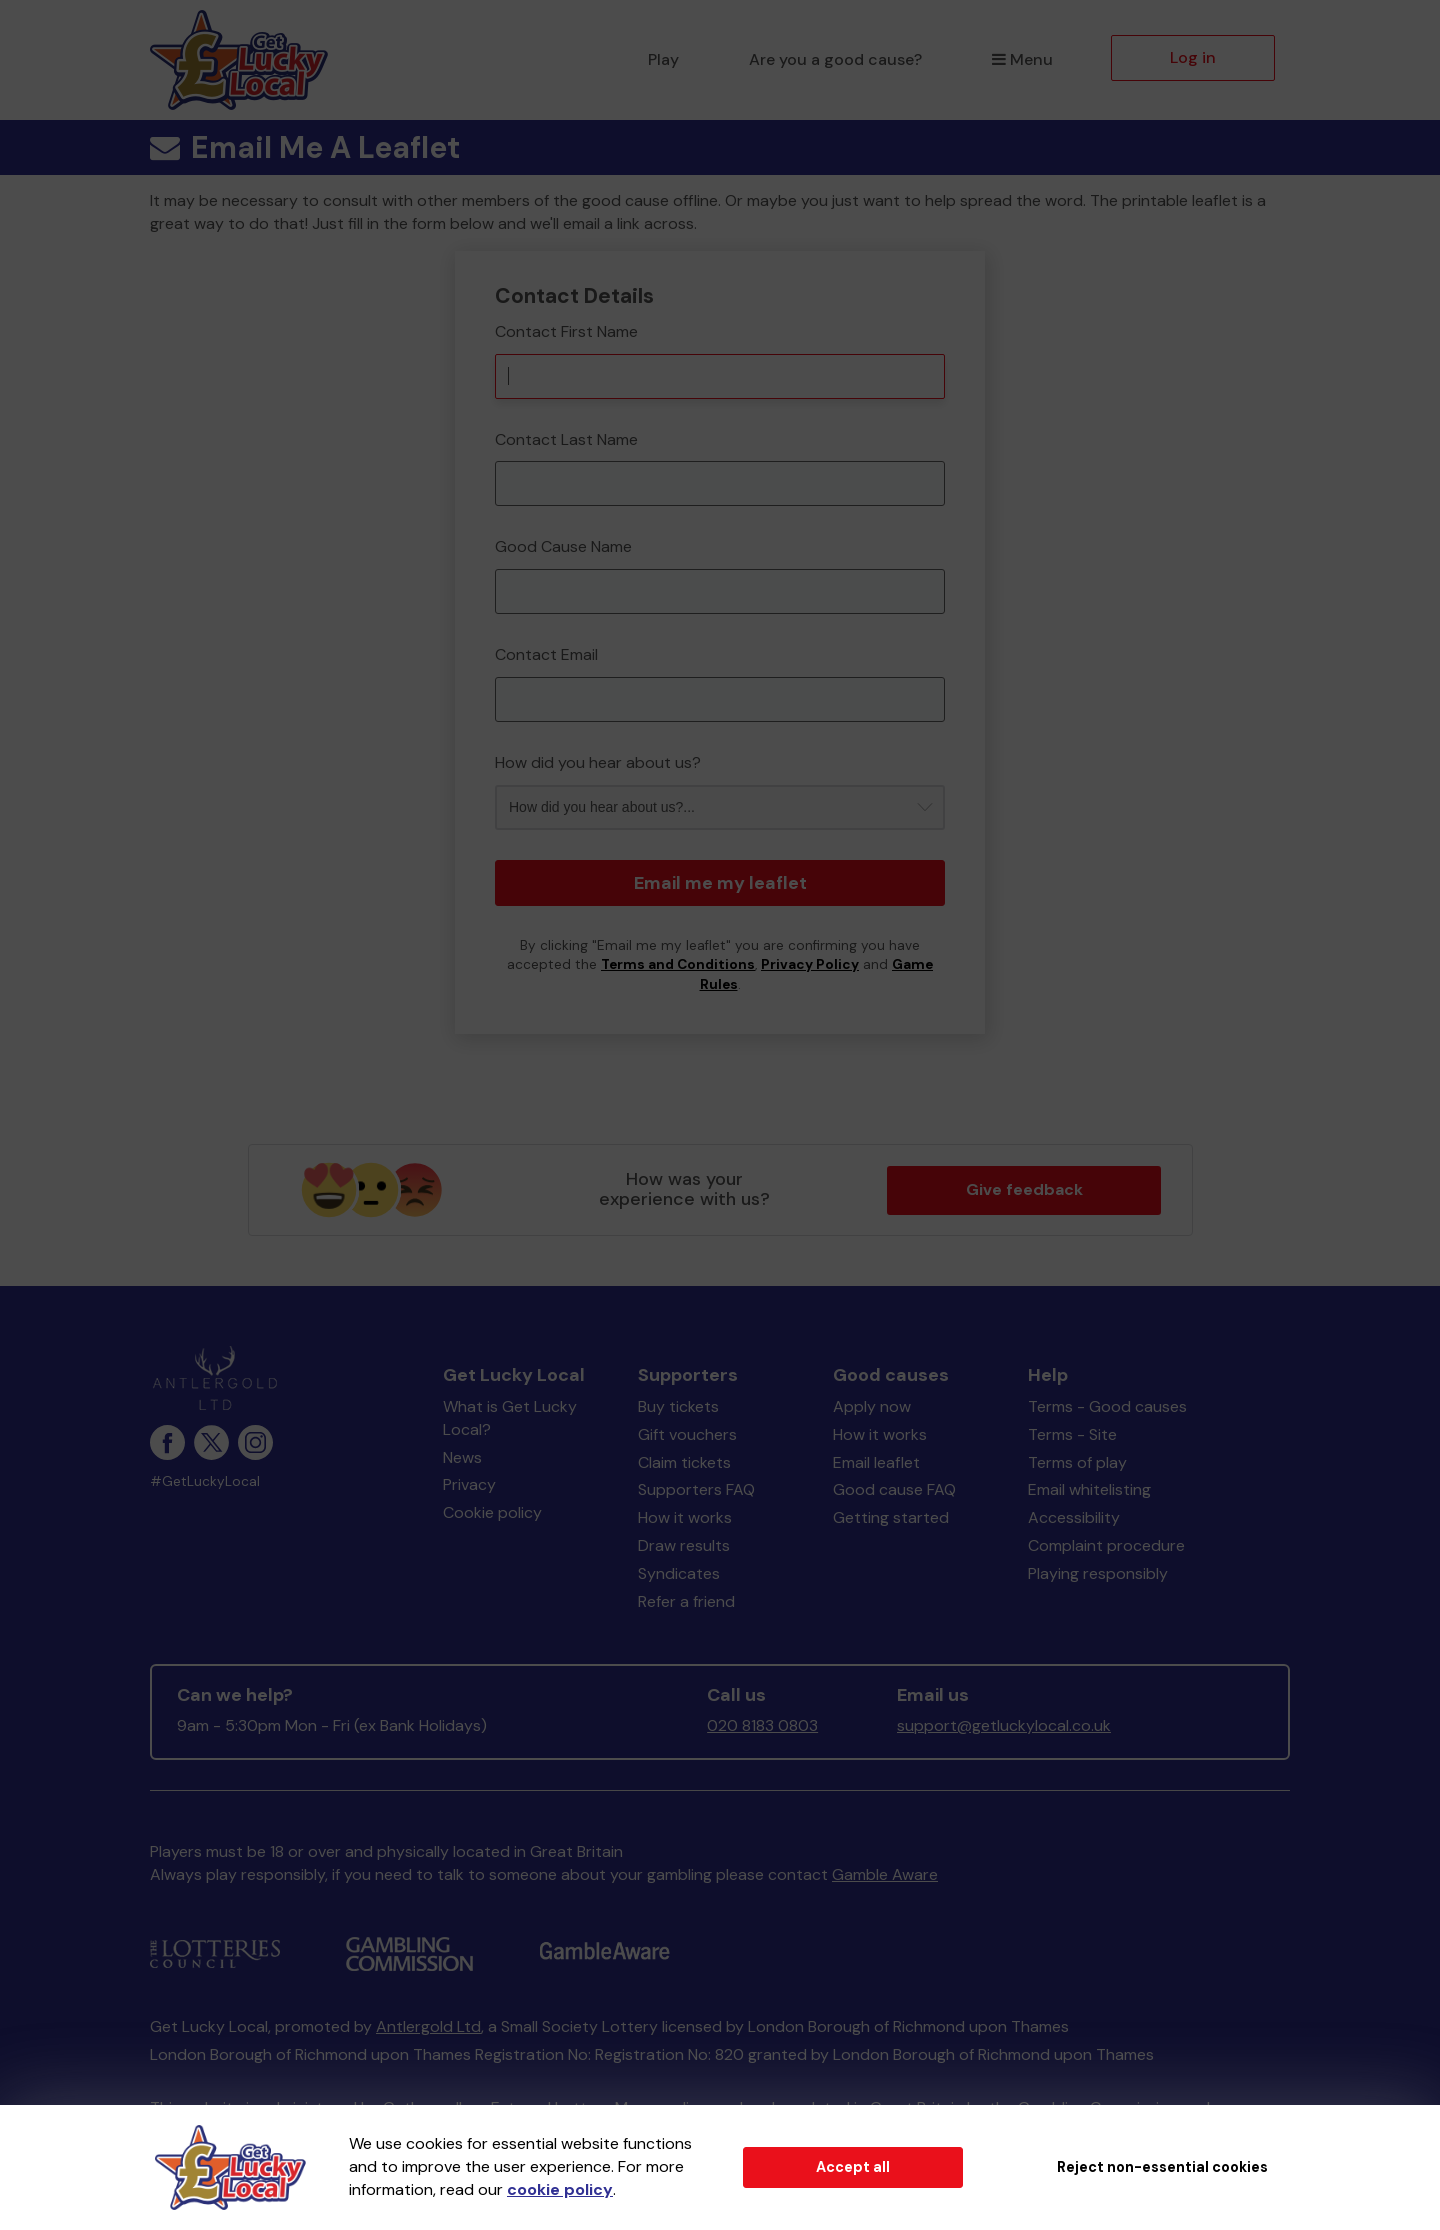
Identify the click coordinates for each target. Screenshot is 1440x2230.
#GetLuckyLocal (205, 1481)
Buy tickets (678, 1406)
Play (663, 59)
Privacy (469, 1484)
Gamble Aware (885, 1874)
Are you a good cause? (835, 59)
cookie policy (560, 2189)
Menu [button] (1022, 59)
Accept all (853, 2167)
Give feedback (1024, 1189)
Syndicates (679, 1573)
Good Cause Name (563, 546)
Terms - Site (1072, 1434)
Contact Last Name (566, 439)
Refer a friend (686, 1601)
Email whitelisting (1089, 1489)
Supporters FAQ (696, 1489)
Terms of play (1077, 1462)
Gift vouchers (687, 1434)
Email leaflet (876, 1462)
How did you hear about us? (598, 762)
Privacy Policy (810, 964)
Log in (1193, 57)
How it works (685, 1517)
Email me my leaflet (720, 883)
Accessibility (1074, 1517)
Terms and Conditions (678, 964)
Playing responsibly (1098, 1573)
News (462, 1457)
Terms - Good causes (1107, 1406)
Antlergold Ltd (428, 2026)
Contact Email (546, 654)
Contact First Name (566, 331)
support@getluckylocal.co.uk (1004, 1725)
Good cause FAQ (894, 1489)
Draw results (684, 1545)
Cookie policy (492, 1512)
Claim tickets (684, 1462)
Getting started (891, 1517)
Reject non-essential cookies (1162, 2167)
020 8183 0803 (762, 1725)
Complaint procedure (1106, 1545)
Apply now (872, 1406)
